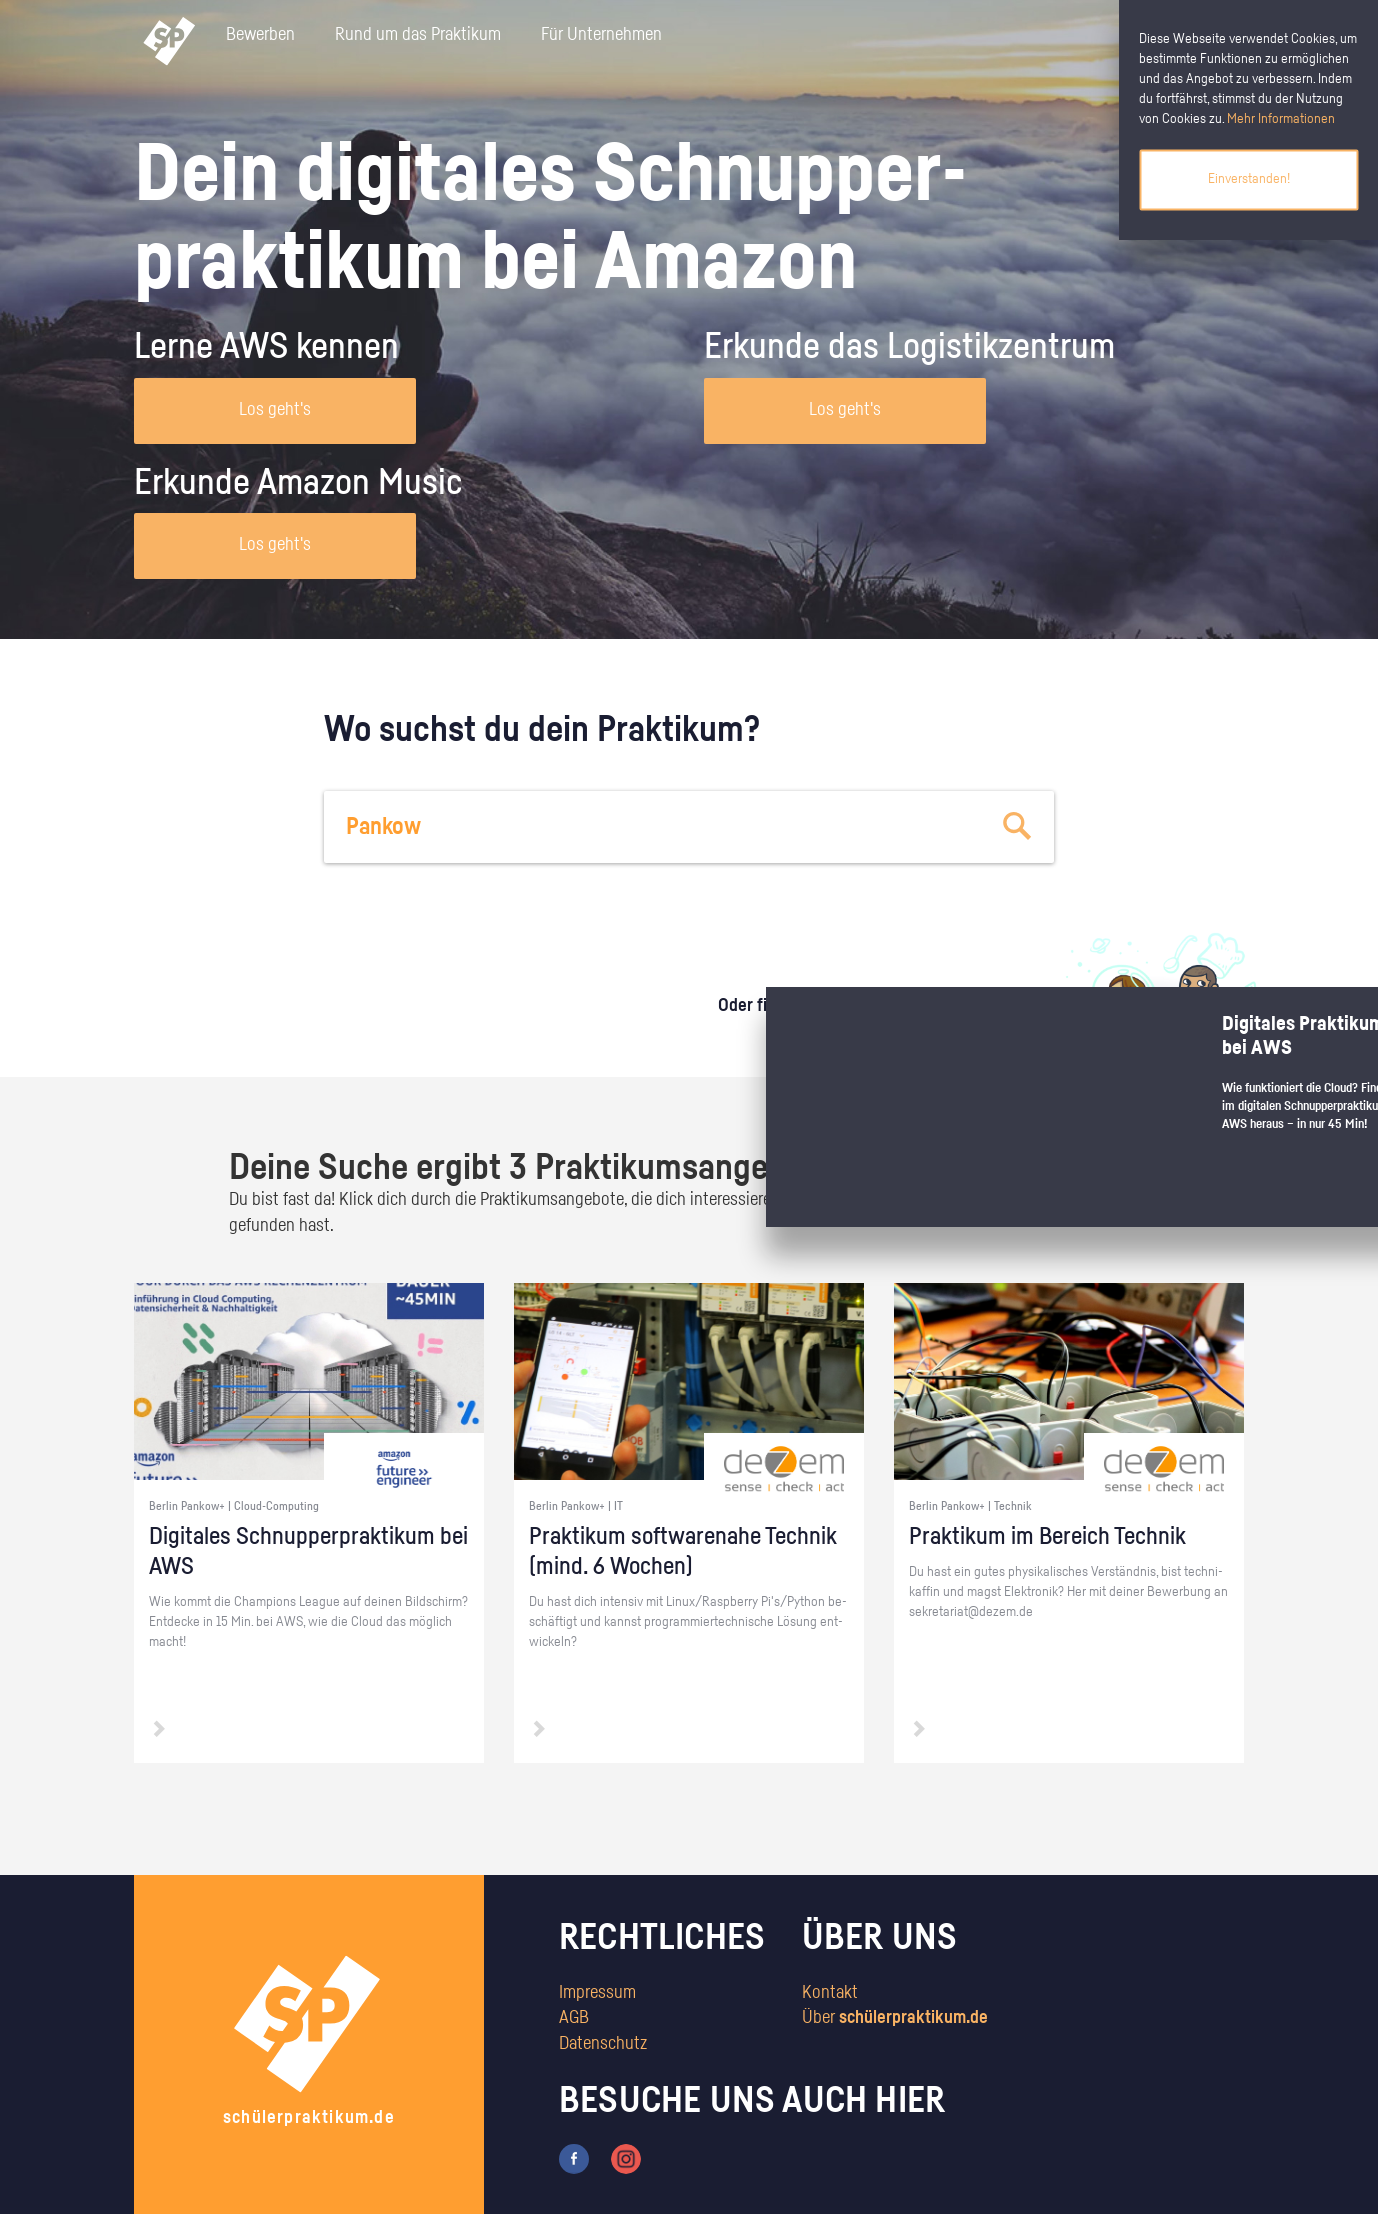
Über (895, 2018)
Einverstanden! (1249, 179)
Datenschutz (603, 2044)
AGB (574, 2018)
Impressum (597, 1993)
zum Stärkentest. (946, 1026)
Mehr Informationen (1281, 119)
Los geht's (275, 410)
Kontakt (830, 1993)
